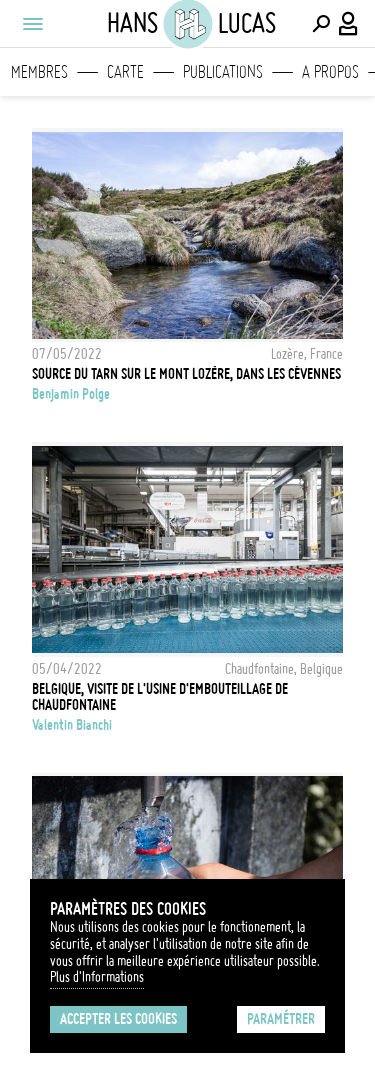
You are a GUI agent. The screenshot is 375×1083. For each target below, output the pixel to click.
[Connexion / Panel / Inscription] (349, 24)
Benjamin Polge (71, 394)
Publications (223, 72)
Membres (39, 72)
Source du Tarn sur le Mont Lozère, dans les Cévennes (186, 374)
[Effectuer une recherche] (321, 24)
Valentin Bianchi (72, 725)
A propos (330, 72)
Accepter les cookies (118, 1019)
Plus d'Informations (97, 977)
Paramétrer (281, 1019)
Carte (125, 72)
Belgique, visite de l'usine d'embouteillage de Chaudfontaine (160, 697)
